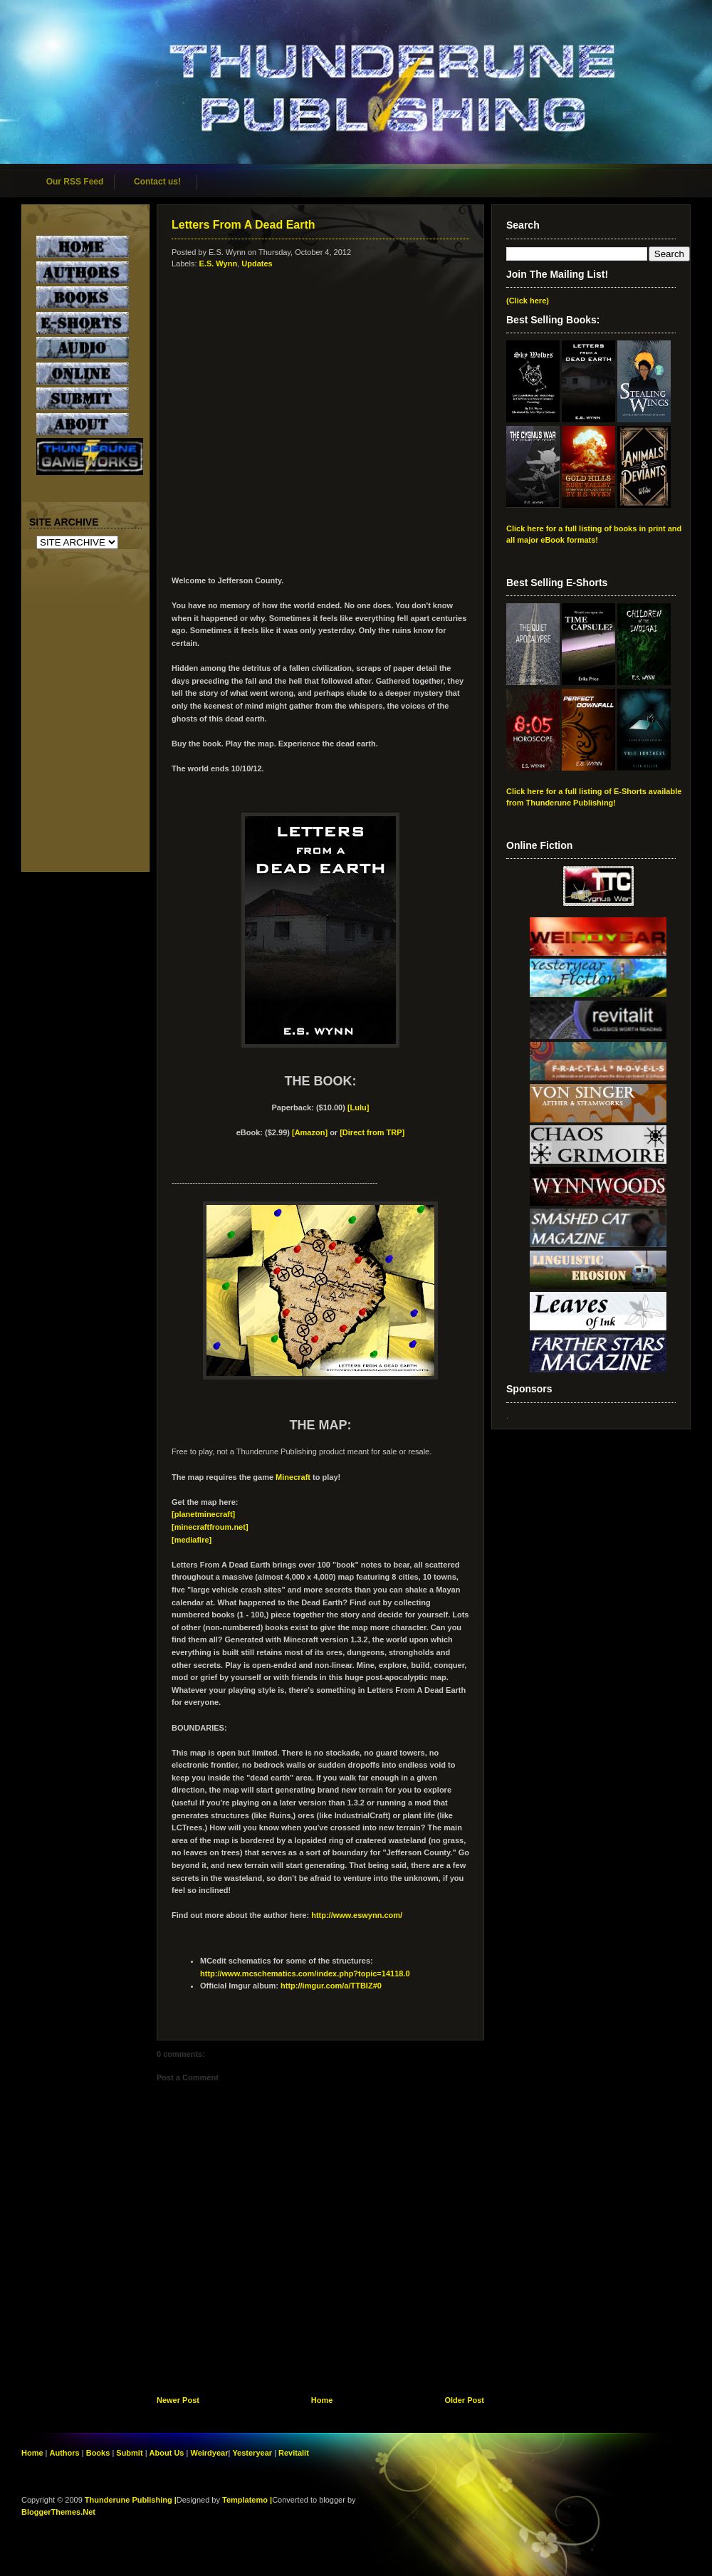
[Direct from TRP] (372, 1132)
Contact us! (157, 182)
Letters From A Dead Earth (243, 225)
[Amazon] (310, 1132)
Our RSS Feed (75, 182)
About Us (167, 2453)
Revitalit (293, 2453)
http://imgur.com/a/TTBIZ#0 (331, 1985)
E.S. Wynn (218, 263)
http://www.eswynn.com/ (356, 1915)
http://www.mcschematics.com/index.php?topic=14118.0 (305, 1973)
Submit (130, 2453)
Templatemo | (247, 2500)
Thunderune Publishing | (131, 2500)
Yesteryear (252, 2453)
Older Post (464, 2400)
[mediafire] (191, 1539)
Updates (256, 263)
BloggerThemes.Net (58, 2512)
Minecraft (293, 1477)
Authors (65, 2453)
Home (322, 2400)
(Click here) (527, 300)
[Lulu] (358, 1107)
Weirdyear (209, 2453)
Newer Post (178, 2400)
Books (98, 2453)
